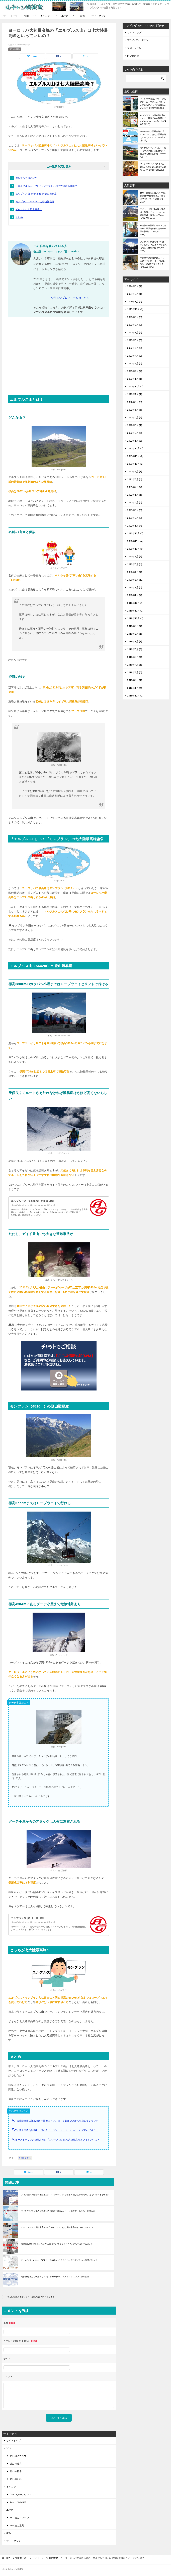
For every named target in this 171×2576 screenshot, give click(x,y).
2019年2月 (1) (134, 680)
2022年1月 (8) (134, 440)
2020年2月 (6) (134, 587)
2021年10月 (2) (135, 463)
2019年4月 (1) (134, 664)
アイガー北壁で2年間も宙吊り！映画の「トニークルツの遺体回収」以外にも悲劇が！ (153, 213)
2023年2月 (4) (134, 371)
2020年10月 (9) (135, 548)
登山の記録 (16, 2479)
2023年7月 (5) (134, 332)
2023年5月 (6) (134, 348)
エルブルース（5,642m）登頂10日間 (33, 1200)
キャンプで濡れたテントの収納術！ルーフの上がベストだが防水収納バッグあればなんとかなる (153, 103)
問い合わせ (133, 55)
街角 (82, 16)
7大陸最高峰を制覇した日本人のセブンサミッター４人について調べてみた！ (55, 2130)
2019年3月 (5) (134, 672)
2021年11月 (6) (135, 456)
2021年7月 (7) (134, 487)
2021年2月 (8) (134, 518)
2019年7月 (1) (134, 641)
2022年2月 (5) (134, 433)
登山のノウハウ (18, 2456)
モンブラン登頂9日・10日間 (28, 1918)
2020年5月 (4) (134, 564)
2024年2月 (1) (134, 294)
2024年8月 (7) (134, 286)
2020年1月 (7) (134, 595)
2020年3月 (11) (135, 579)
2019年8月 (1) (134, 633)
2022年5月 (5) (134, 409)
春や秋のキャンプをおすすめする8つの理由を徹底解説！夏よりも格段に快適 (153, 152)
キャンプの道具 (18, 2502)
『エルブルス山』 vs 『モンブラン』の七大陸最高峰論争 (46, 185)
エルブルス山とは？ (26, 178)
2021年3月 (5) (134, 510)
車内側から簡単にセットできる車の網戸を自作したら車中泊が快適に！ (153, 230)
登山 (26, 16)
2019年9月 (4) (134, 626)
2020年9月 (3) (134, 556)
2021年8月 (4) (134, 479)
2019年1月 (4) (134, 688)
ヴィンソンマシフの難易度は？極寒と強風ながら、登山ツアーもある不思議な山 (58, 2211)
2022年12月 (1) (135, 386)
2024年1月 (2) (134, 301)
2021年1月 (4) (134, 525)
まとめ (19, 217)
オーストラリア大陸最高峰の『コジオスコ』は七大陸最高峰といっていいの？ (55, 2139)
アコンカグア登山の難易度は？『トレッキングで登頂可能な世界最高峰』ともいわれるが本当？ (65, 2194)
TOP (16, 2558)
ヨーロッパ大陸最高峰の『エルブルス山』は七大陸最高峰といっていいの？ (153, 136)
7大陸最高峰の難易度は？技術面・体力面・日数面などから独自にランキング (55, 2120)
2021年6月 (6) (134, 494)
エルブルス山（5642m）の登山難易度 (36, 193)
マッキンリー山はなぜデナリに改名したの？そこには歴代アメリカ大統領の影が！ (59, 2260)
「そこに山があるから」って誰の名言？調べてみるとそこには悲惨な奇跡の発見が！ (32, 2297)
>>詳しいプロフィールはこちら (70, 297)
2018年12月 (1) (135, 695)
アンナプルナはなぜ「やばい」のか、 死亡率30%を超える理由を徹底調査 (153, 246)
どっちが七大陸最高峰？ (29, 209)
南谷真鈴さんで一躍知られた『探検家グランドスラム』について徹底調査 (55, 2276)
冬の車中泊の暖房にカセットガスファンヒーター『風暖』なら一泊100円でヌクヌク (153, 262)
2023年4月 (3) (134, 355)
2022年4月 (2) (134, 417)
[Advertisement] (58, 357)
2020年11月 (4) (135, 541)
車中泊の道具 (17, 2525)
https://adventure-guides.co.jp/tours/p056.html (33, 1205)
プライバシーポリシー (139, 40)
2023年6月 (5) (134, 340)
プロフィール (134, 47)
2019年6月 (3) (134, 649)
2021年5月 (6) (134, 502)
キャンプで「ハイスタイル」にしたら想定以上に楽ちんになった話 (153, 167)
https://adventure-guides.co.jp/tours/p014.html (33, 1922)
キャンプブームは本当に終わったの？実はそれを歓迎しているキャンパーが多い (153, 119)
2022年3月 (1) (134, 425)
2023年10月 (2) (135, 309)
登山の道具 (16, 2463)
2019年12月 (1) (135, 603)
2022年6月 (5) (134, 402)
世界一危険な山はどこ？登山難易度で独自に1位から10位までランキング (153, 197)
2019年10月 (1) (135, 618)
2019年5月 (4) (134, 657)
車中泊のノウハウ (19, 2517)
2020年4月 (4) (134, 572)
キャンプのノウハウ (20, 2494)
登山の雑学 (15, 49)
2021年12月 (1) (135, 448)
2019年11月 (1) (135, 610)
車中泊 (64, 16)
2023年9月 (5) (134, 317)
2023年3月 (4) (134, 363)
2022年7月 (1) (134, 394)
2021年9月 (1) (134, 471)
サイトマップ (99, 16)
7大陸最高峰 (25, 2158)
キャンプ (45, 16)
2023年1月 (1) (134, 379)
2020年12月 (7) (135, 533)
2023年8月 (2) (134, 324)
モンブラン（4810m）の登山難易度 (35, 201)
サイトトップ (10, 16)
